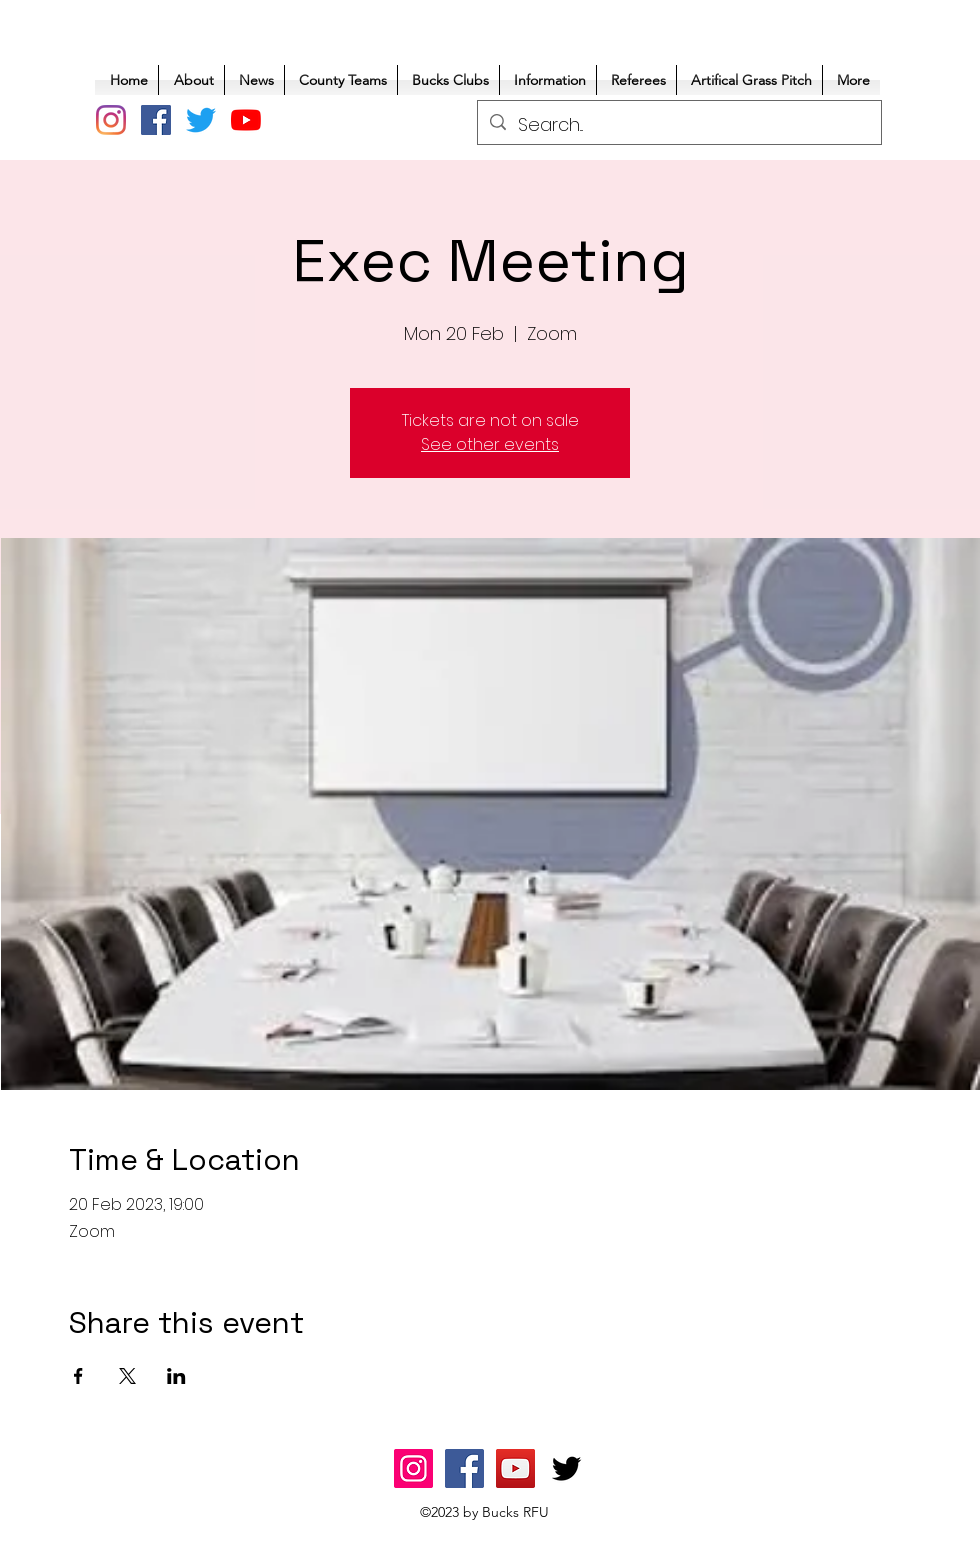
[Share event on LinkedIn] (176, 1376)
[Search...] (678, 125)
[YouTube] (246, 120)
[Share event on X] (127, 1376)
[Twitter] (201, 120)
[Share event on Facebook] (78, 1376)
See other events (490, 444)
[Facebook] (156, 120)
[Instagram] (111, 120)
